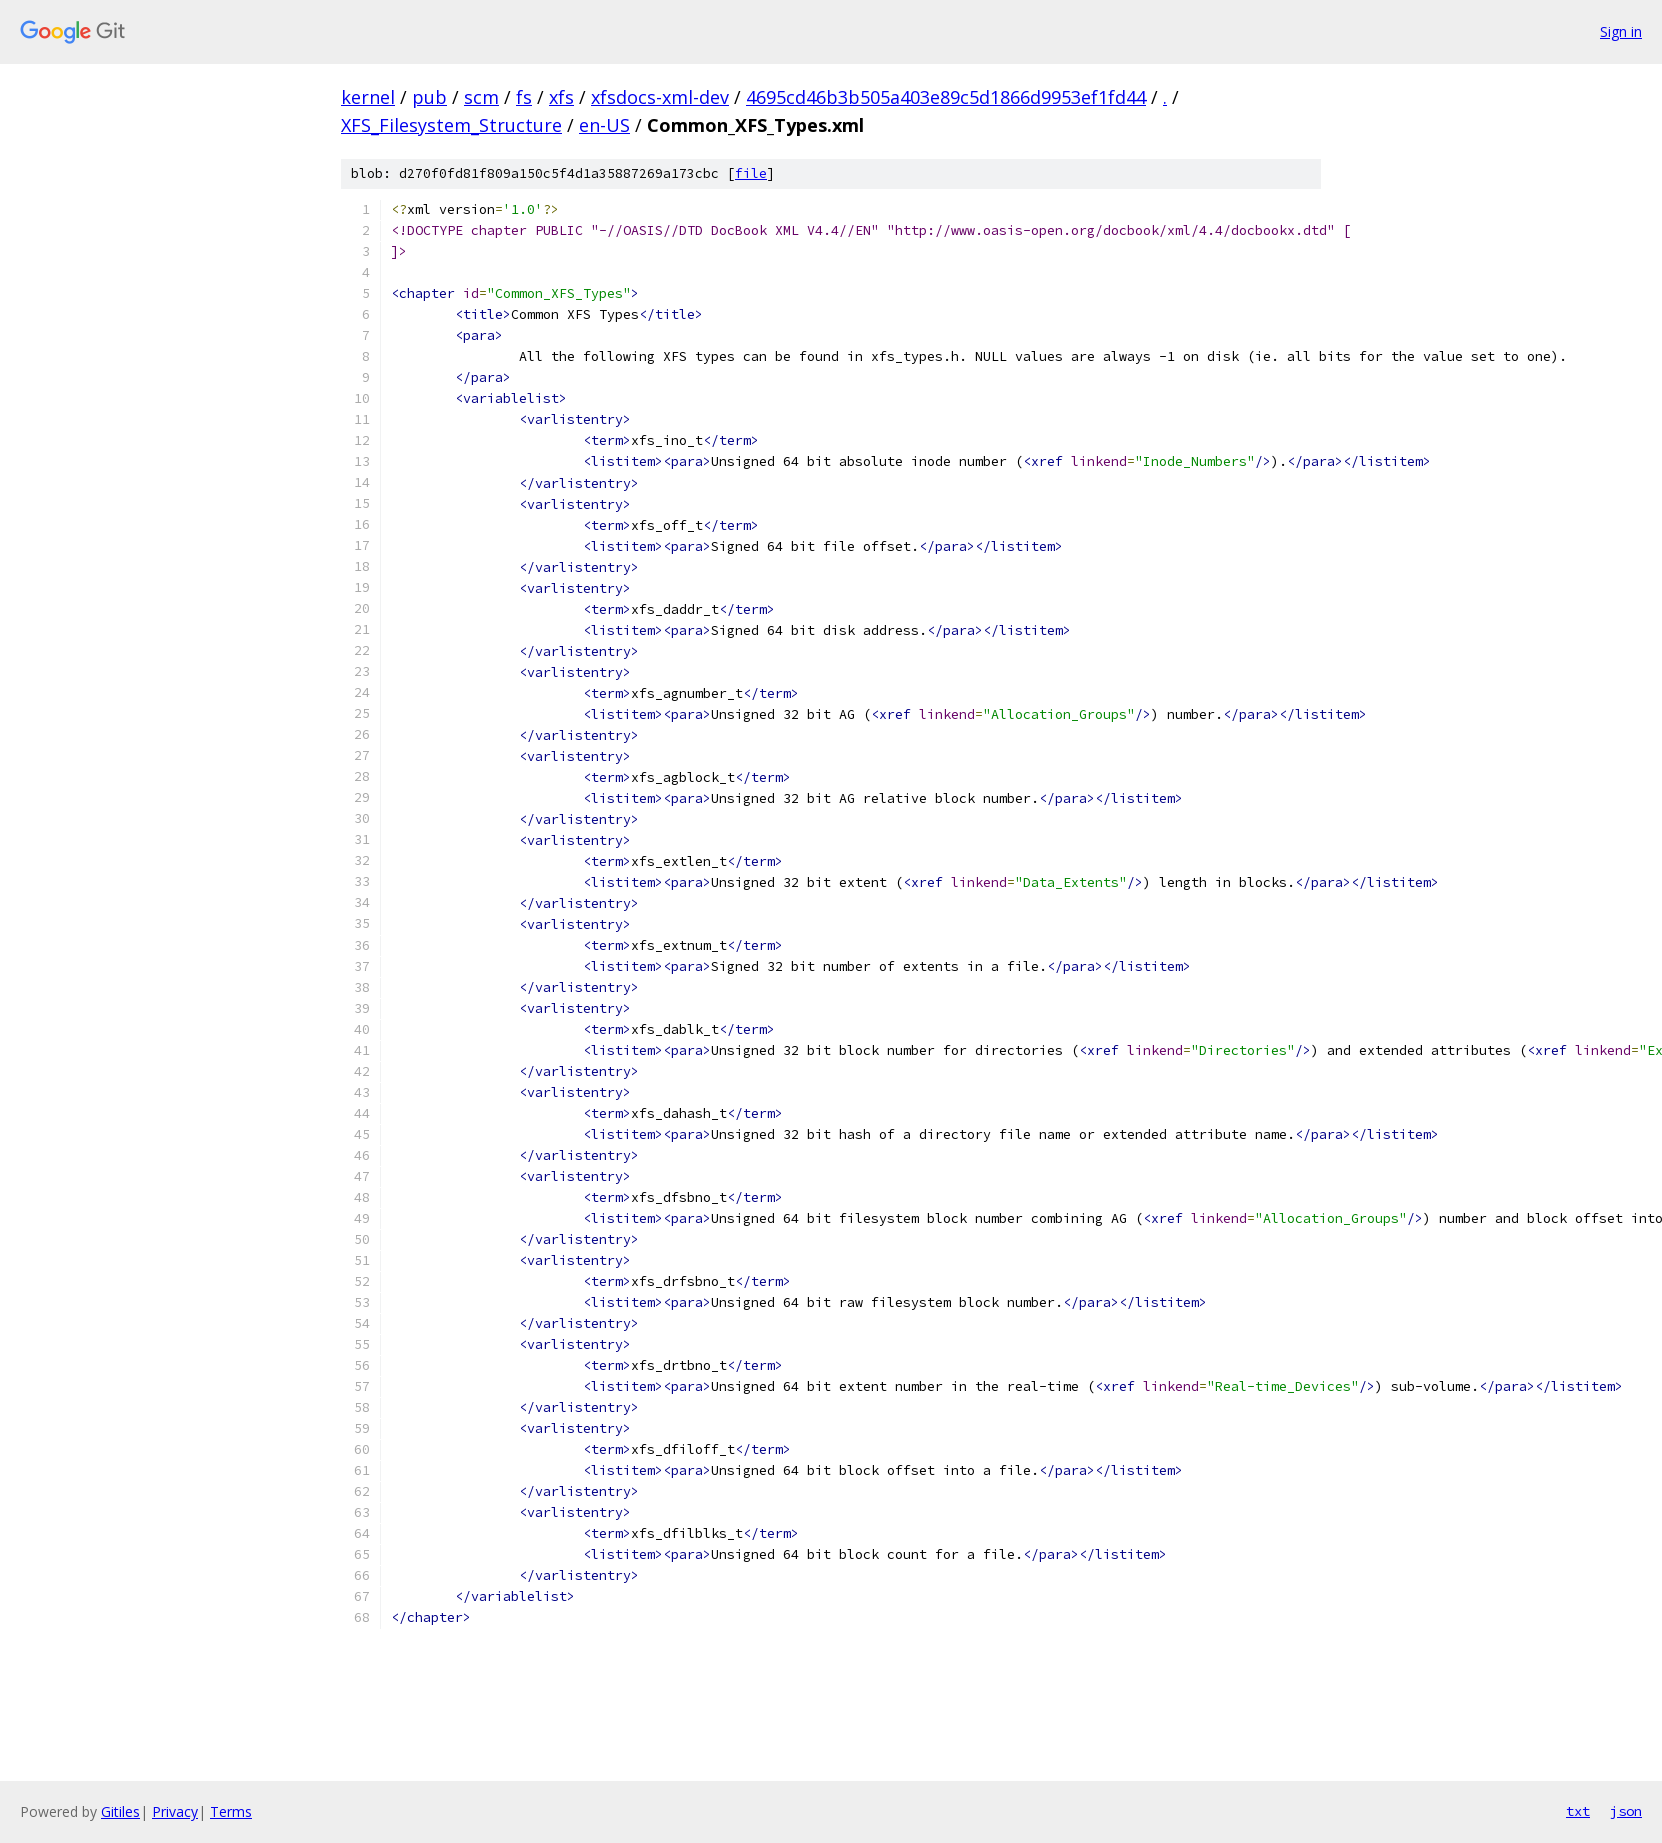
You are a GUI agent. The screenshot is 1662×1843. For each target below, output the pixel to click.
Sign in (1621, 31)
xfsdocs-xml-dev (660, 97)
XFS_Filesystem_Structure (451, 125)
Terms (231, 1811)
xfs (561, 97)
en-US (604, 125)
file (751, 173)
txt (1578, 1811)
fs (524, 97)
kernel (368, 97)
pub (429, 97)
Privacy (175, 1811)
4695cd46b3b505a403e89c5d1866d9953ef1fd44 (946, 97)
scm (481, 97)
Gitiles (120, 1811)
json (1626, 1811)
